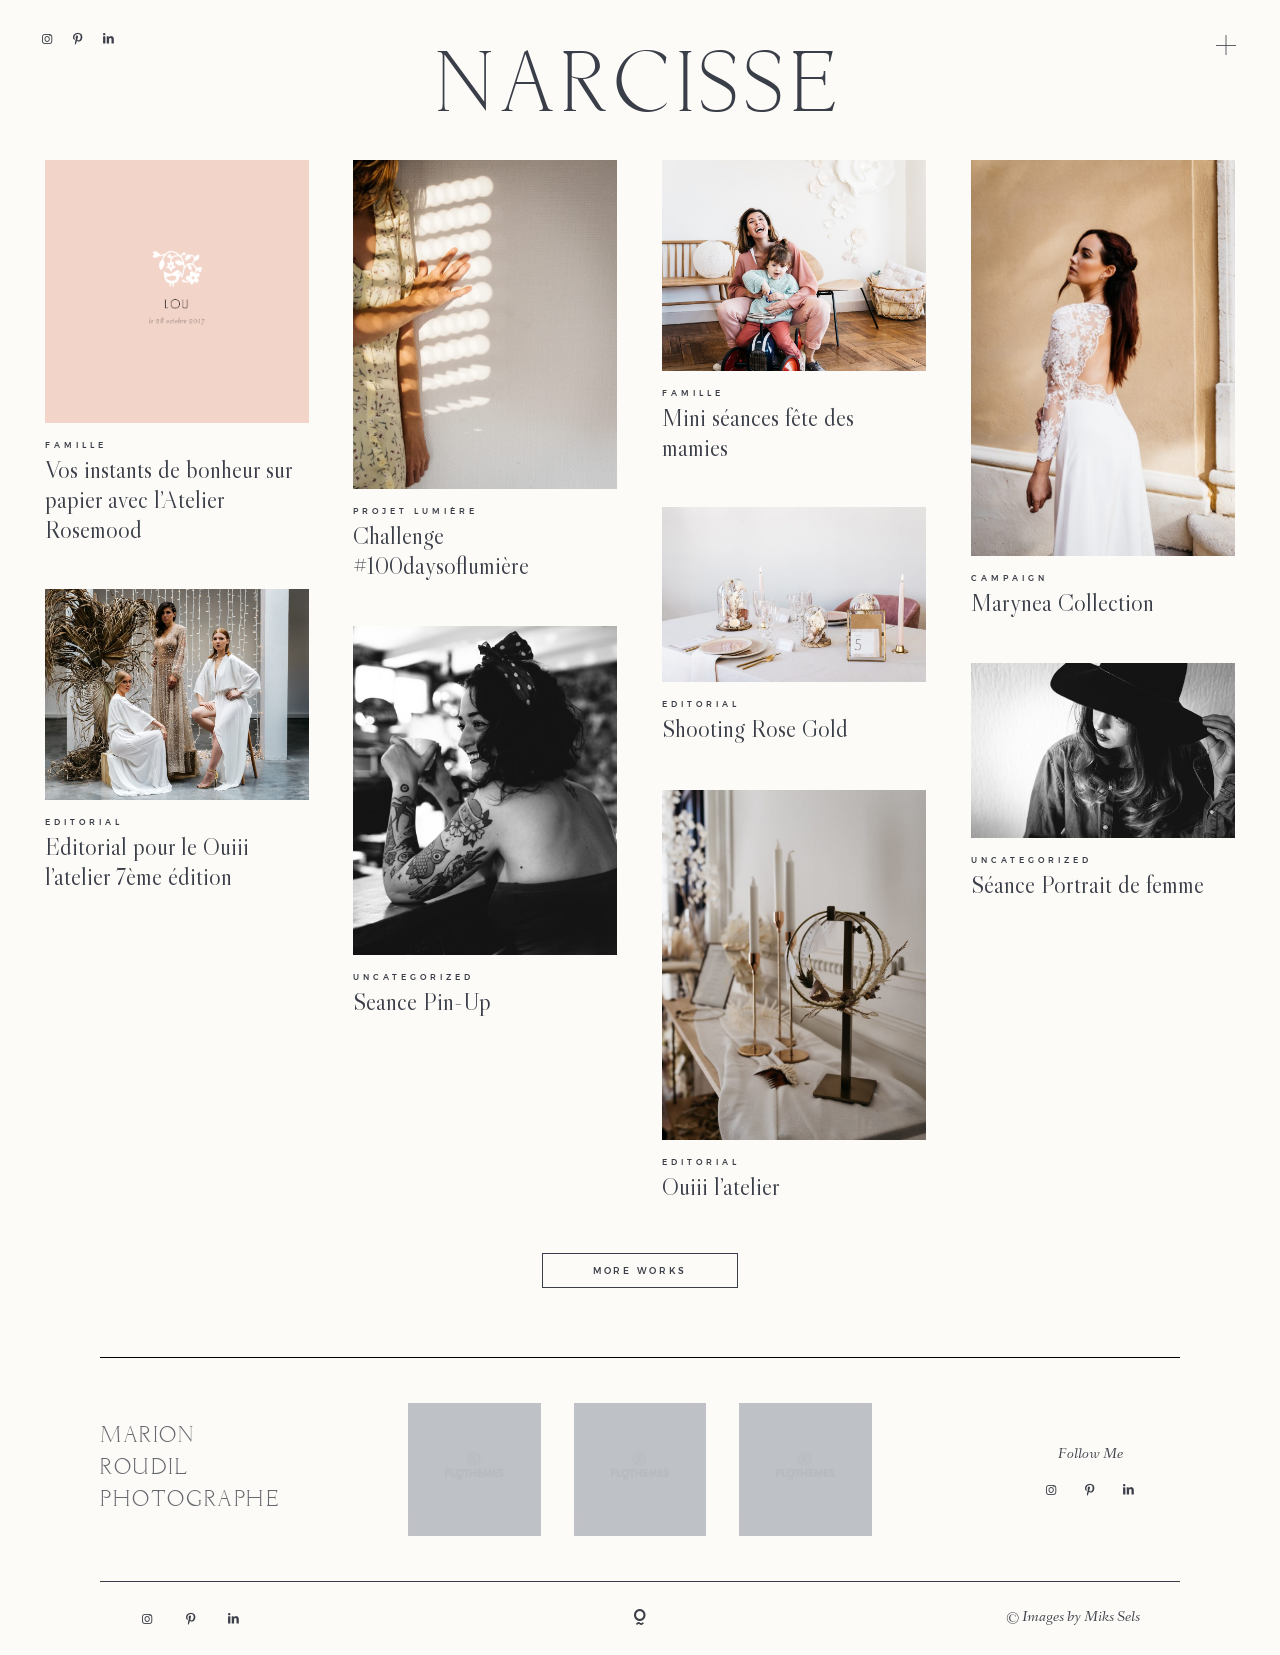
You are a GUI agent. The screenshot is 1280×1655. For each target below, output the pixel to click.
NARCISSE (640, 90)
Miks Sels (1112, 1618)
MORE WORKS (640, 1270)
